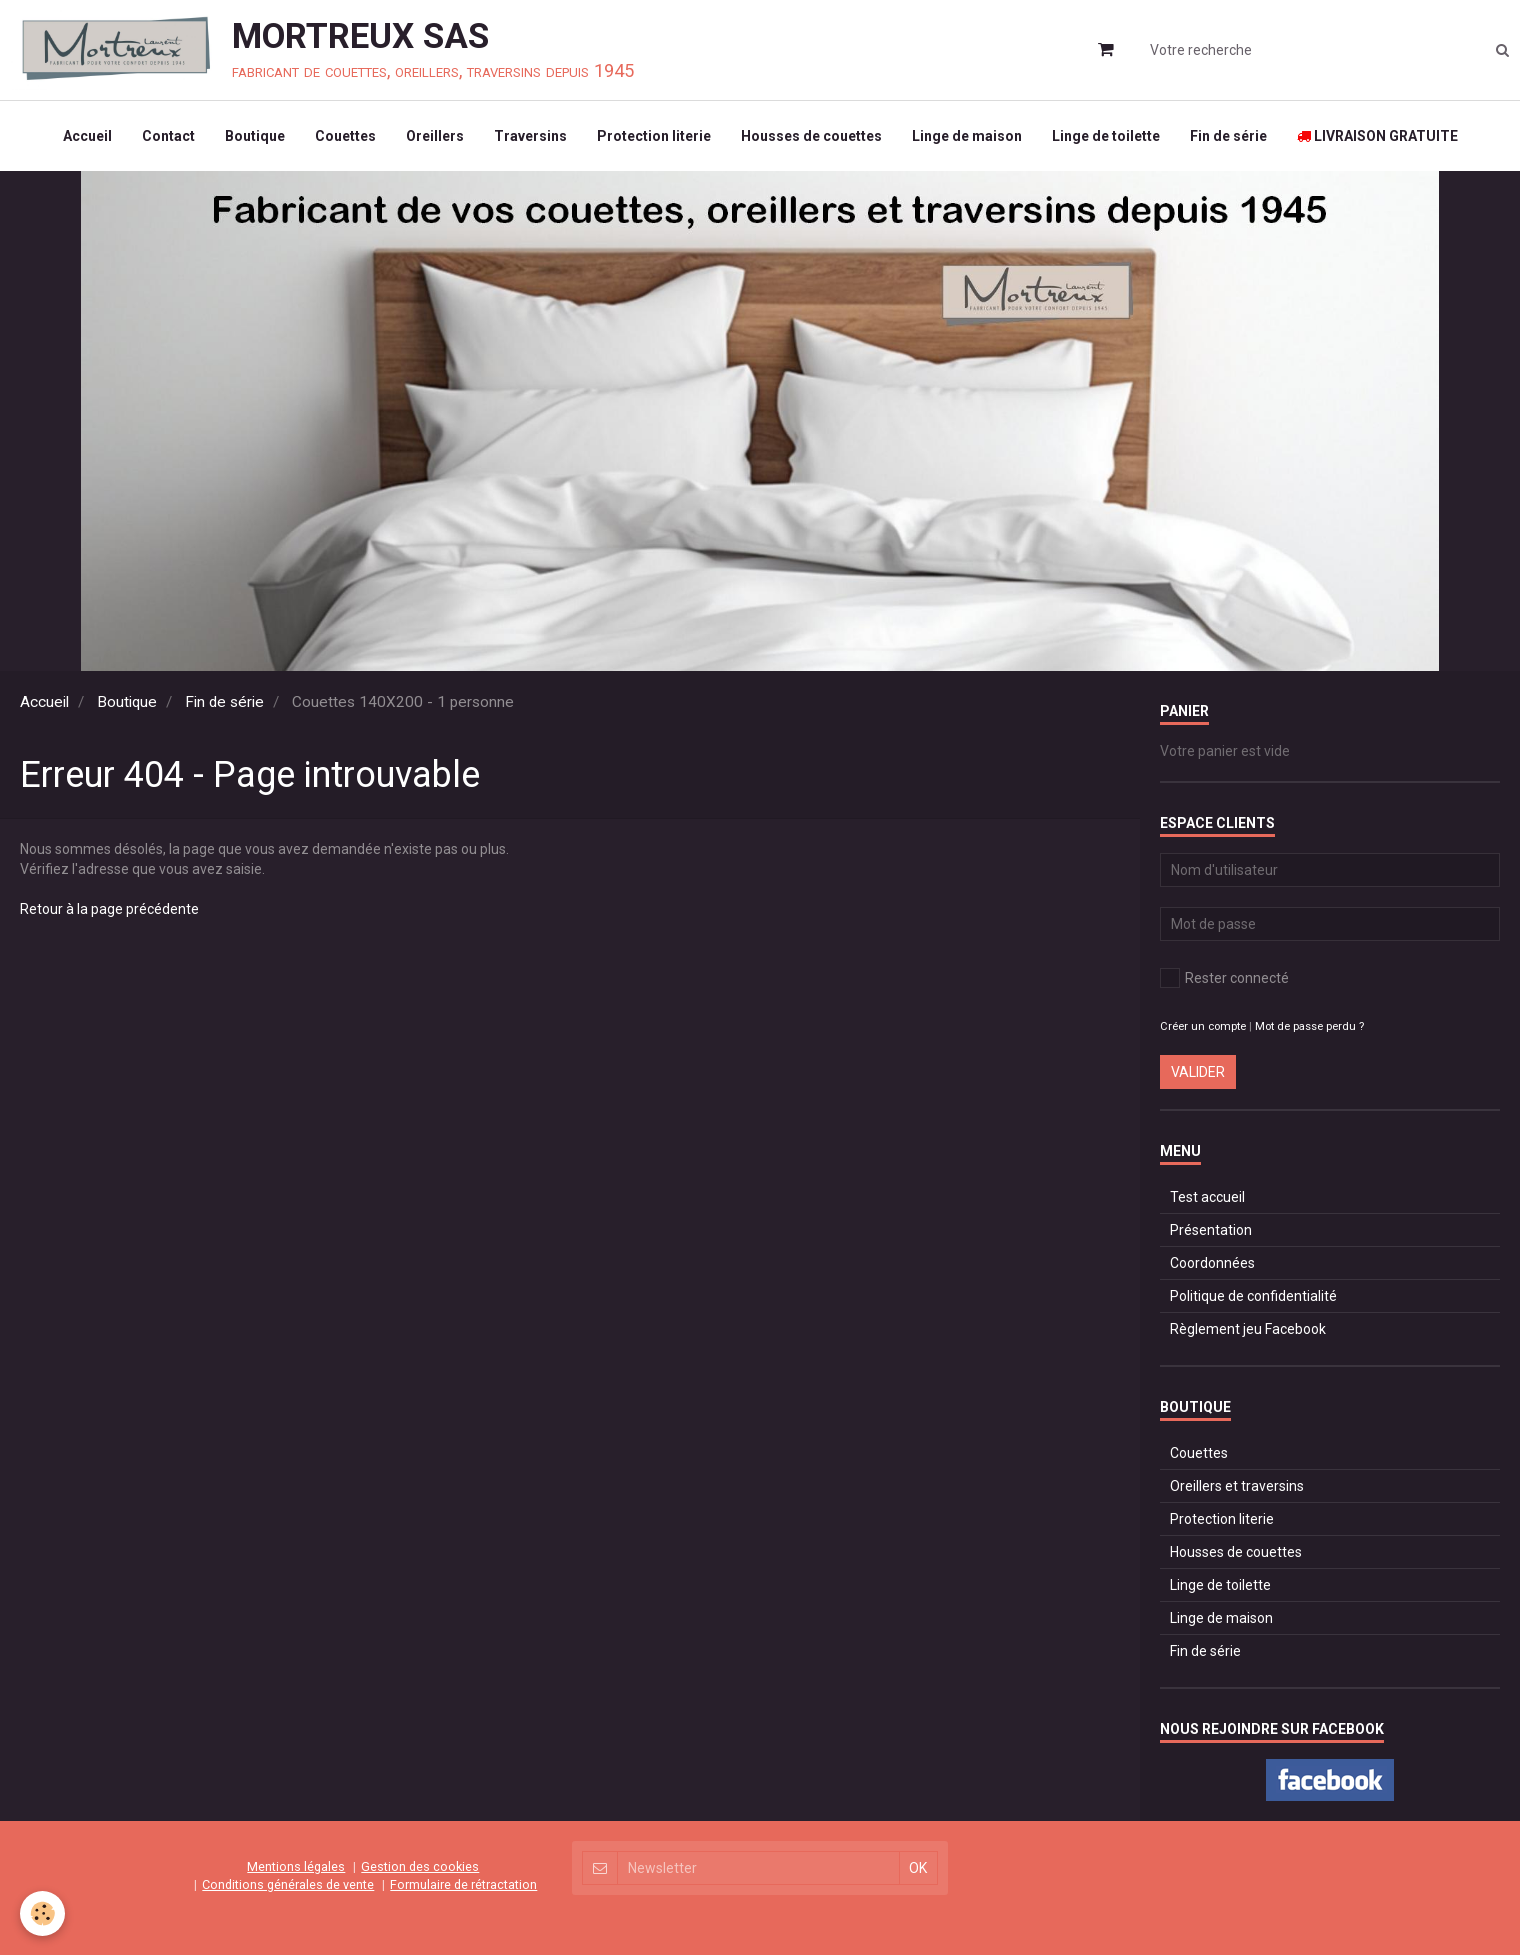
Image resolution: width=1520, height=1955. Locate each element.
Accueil (87, 136)
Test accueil (1207, 1197)
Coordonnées (1212, 1263)
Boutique (255, 136)
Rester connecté (1224, 978)
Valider (1198, 1072)
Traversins (530, 136)
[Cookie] (42, 1913)
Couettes (345, 136)
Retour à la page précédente (109, 909)
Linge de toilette (1106, 136)
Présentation (1211, 1230)
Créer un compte (1203, 1026)
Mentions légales (296, 1866)
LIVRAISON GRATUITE (1377, 136)
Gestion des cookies (420, 1866)
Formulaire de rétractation (463, 1884)
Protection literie (654, 136)
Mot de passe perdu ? (1309, 1026)
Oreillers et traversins (1237, 1486)
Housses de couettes (811, 136)
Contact (168, 136)
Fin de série (1228, 136)
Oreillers (435, 136)
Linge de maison (967, 136)
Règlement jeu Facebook (1248, 1329)
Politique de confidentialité (1253, 1296)
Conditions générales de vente (288, 1884)
